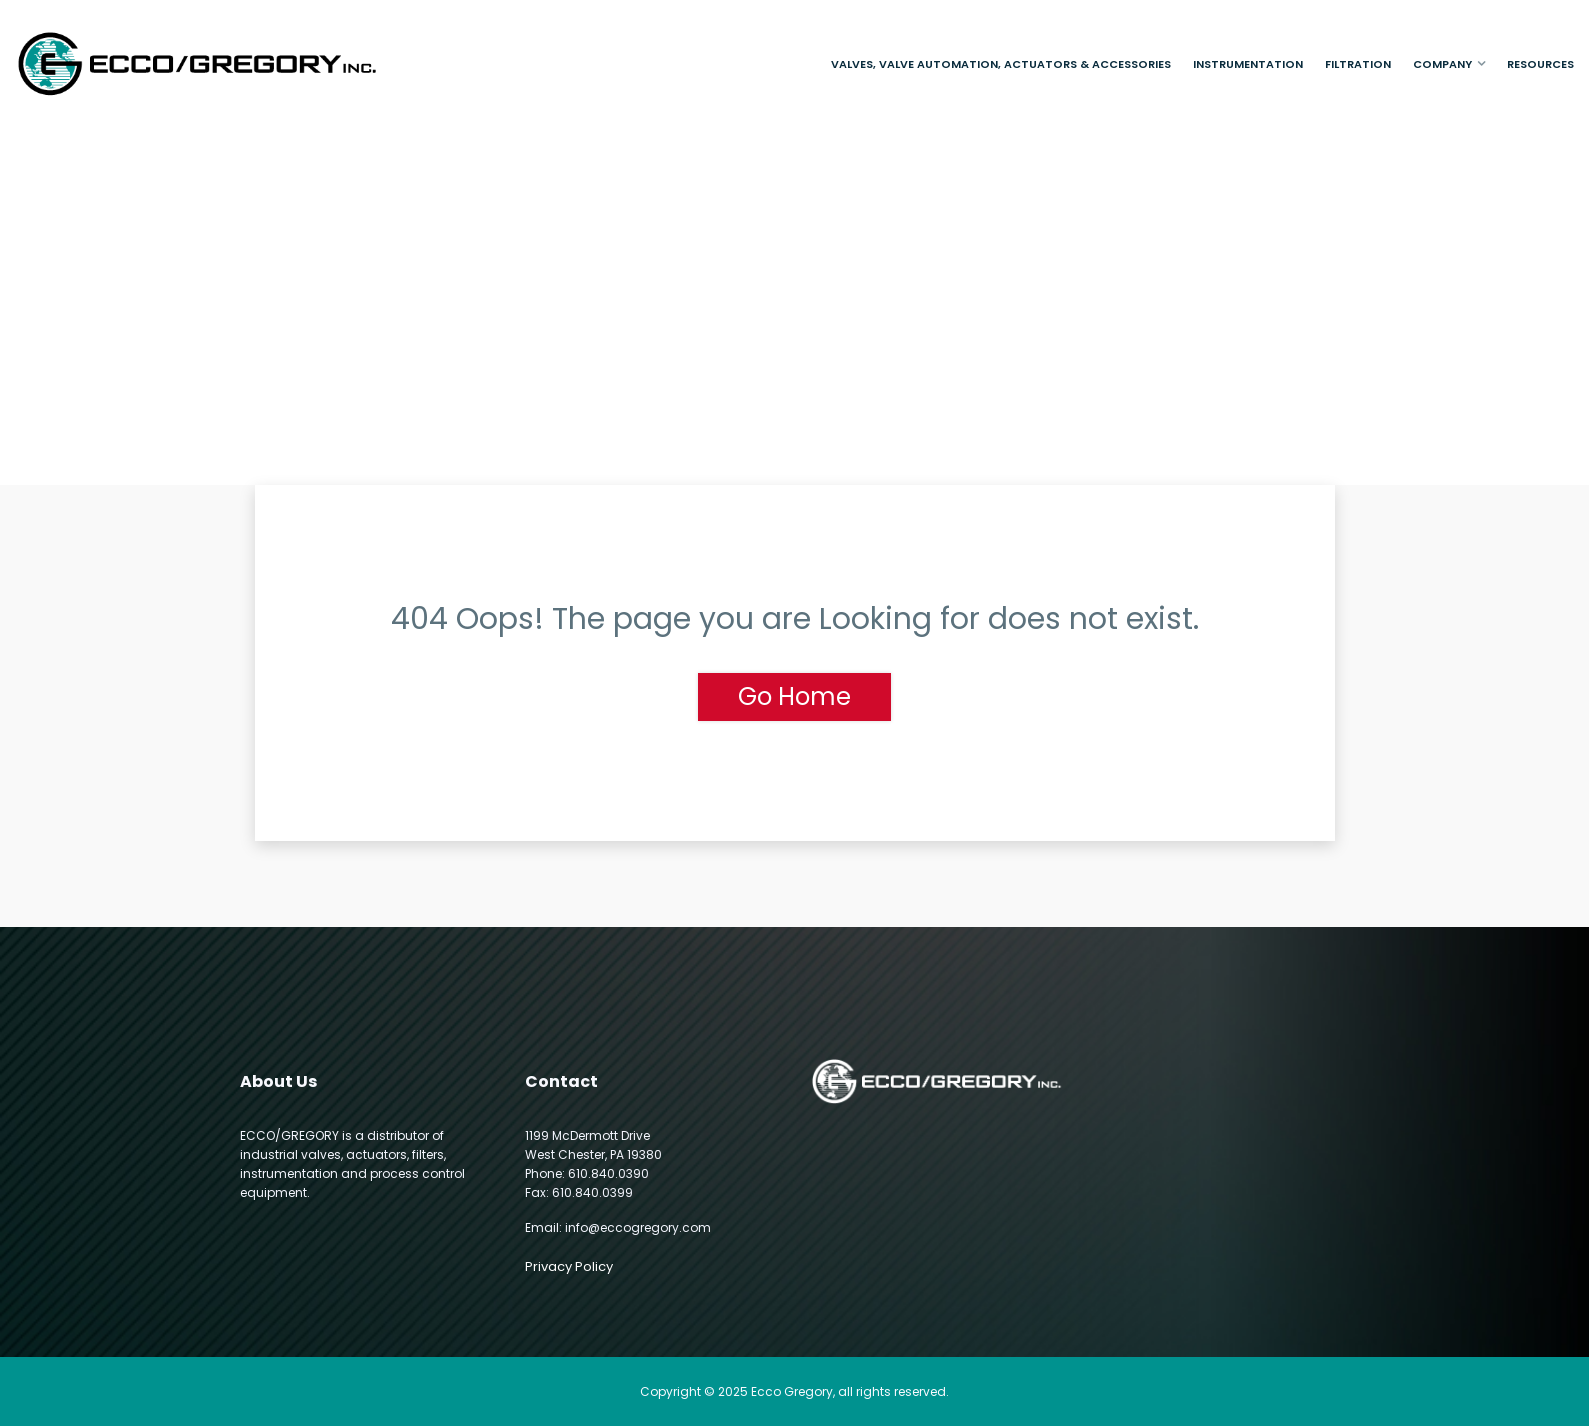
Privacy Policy (569, 1266)
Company (1442, 64)
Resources (1540, 64)
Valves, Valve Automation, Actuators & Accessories (1001, 64)
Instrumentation (1248, 64)
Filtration (1358, 64)
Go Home (794, 696)
